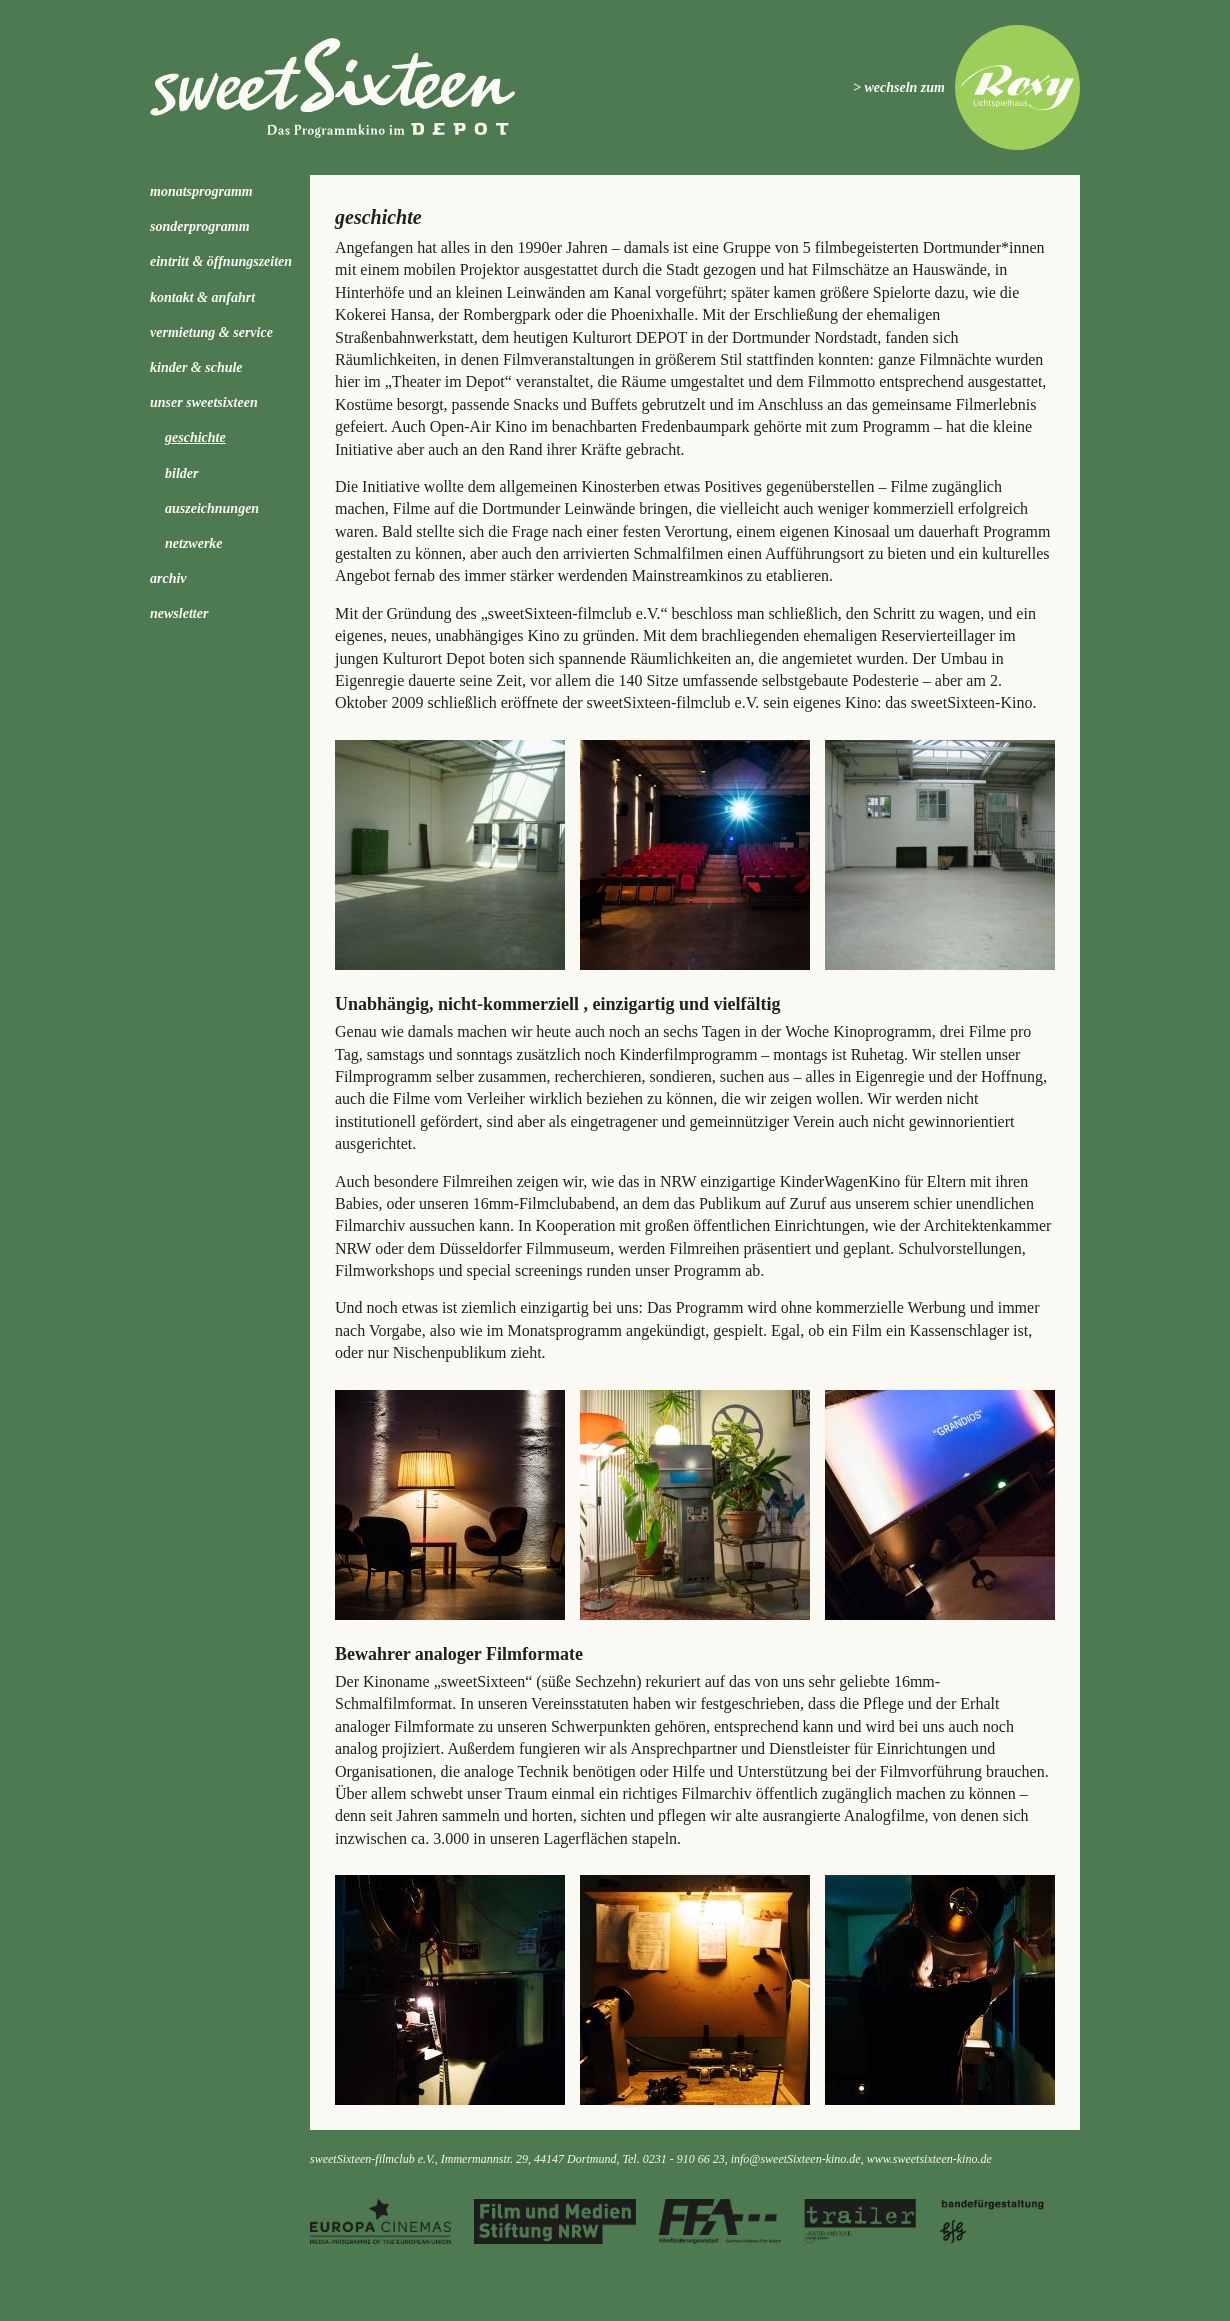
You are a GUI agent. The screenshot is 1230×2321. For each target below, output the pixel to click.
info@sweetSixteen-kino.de (796, 2159)
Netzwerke (194, 543)
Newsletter (179, 613)
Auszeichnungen (212, 508)
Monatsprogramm (201, 191)
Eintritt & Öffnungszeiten (221, 261)
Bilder (181, 473)
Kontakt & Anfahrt (202, 297)
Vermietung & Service (211, 332)
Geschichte (195, 437)
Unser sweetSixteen (204, 402)
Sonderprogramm (200, 226)
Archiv (168, 578)
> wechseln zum (899, 87)
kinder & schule (196, 367)
